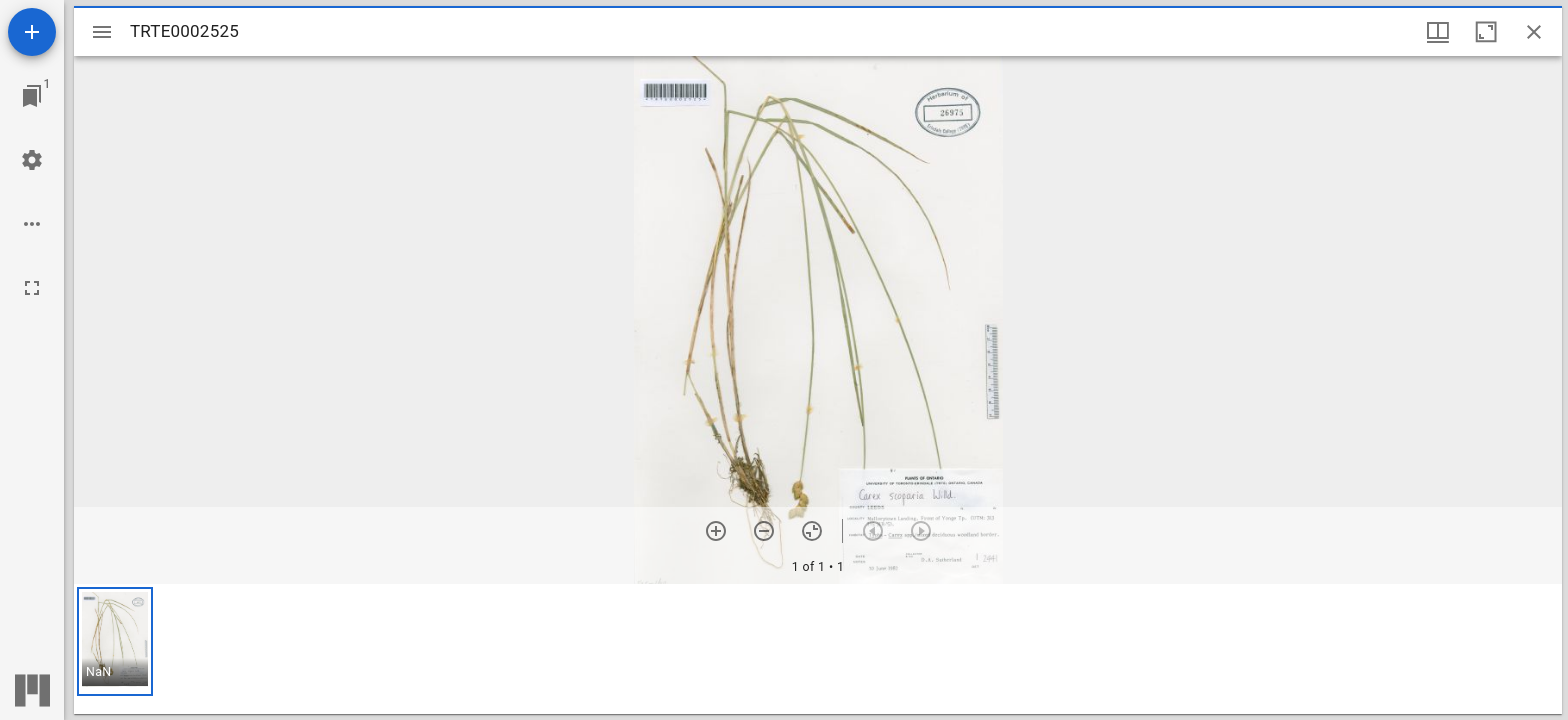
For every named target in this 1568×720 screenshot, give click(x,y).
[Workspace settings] (32, 160)
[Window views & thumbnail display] (1438, 32)
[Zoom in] (716, 531)
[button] (115, 641)
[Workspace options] (32, 224)
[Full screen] (32, 288)
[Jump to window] (32, 96)
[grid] (818, 649)
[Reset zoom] (812, 531)
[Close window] (1534, 32)
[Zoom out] (764, 531)
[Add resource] (32, 32)
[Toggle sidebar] (102, 32)
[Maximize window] (1486, 32)
